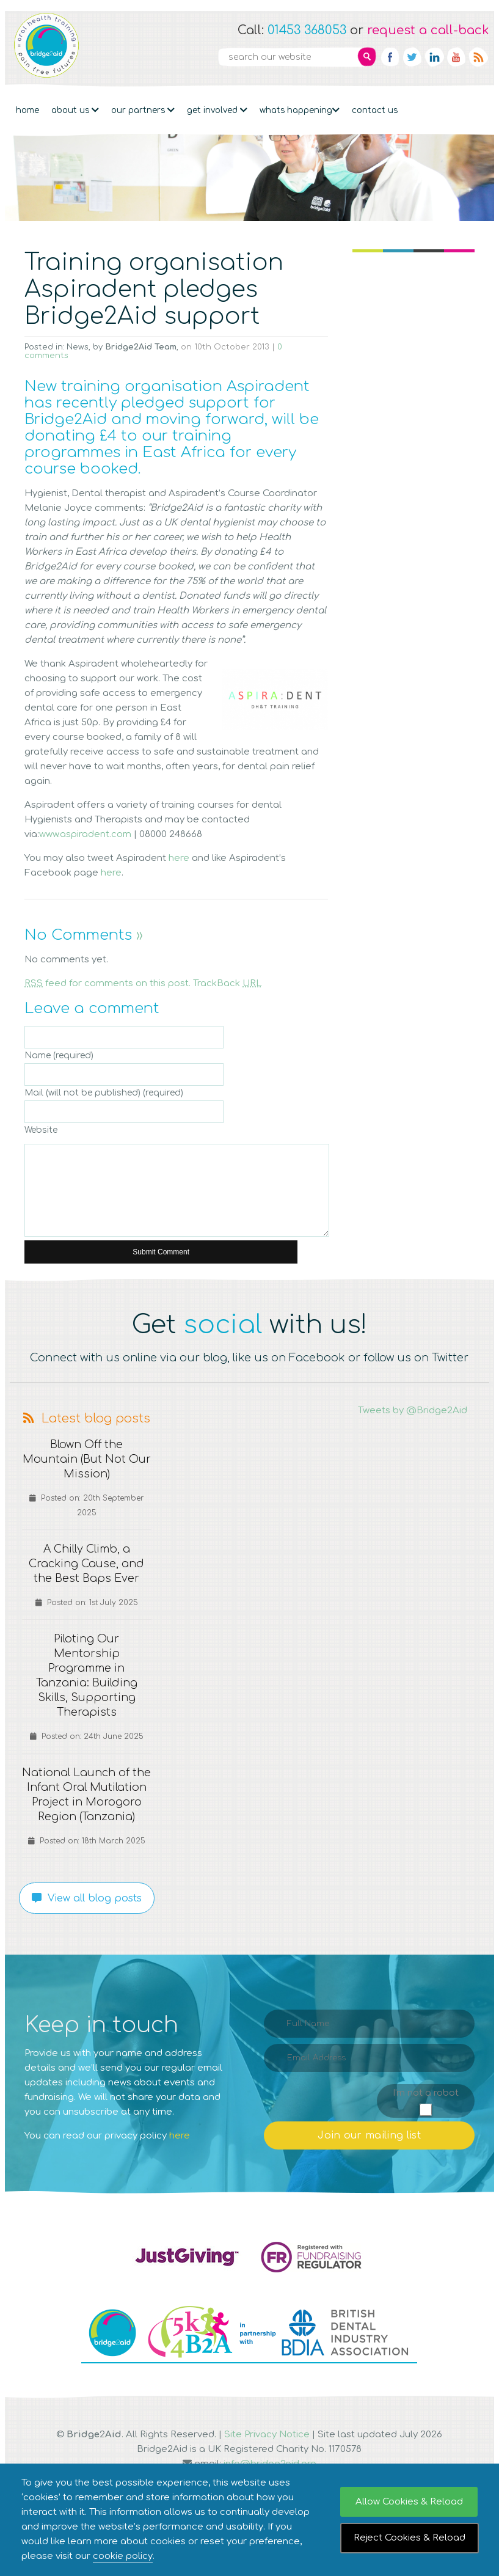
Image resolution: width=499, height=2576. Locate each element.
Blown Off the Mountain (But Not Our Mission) (86, 1459)
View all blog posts (87, 1913)
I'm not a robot (426, 2107)
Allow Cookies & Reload (409, 2502)
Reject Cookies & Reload (409, 2538)
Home (27, 106)
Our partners (143, 106)
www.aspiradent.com (85, 834)
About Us (75, 106)
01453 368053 (307, 30)
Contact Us (375, 106)
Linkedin (434, 57)
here (179, 858)
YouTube (456, 57)
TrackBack (227, 983)
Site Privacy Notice (267, 2449)
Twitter (412, 57)
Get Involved (217, 106)
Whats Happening (300, 106)
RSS (478, 57)
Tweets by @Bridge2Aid (412, 1410)
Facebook (390, 57)
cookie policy (123, 2556)
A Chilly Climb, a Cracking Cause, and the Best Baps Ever (86, 1564)
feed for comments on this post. (107, 983)
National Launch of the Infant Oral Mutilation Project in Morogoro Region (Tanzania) (86, 1802)
